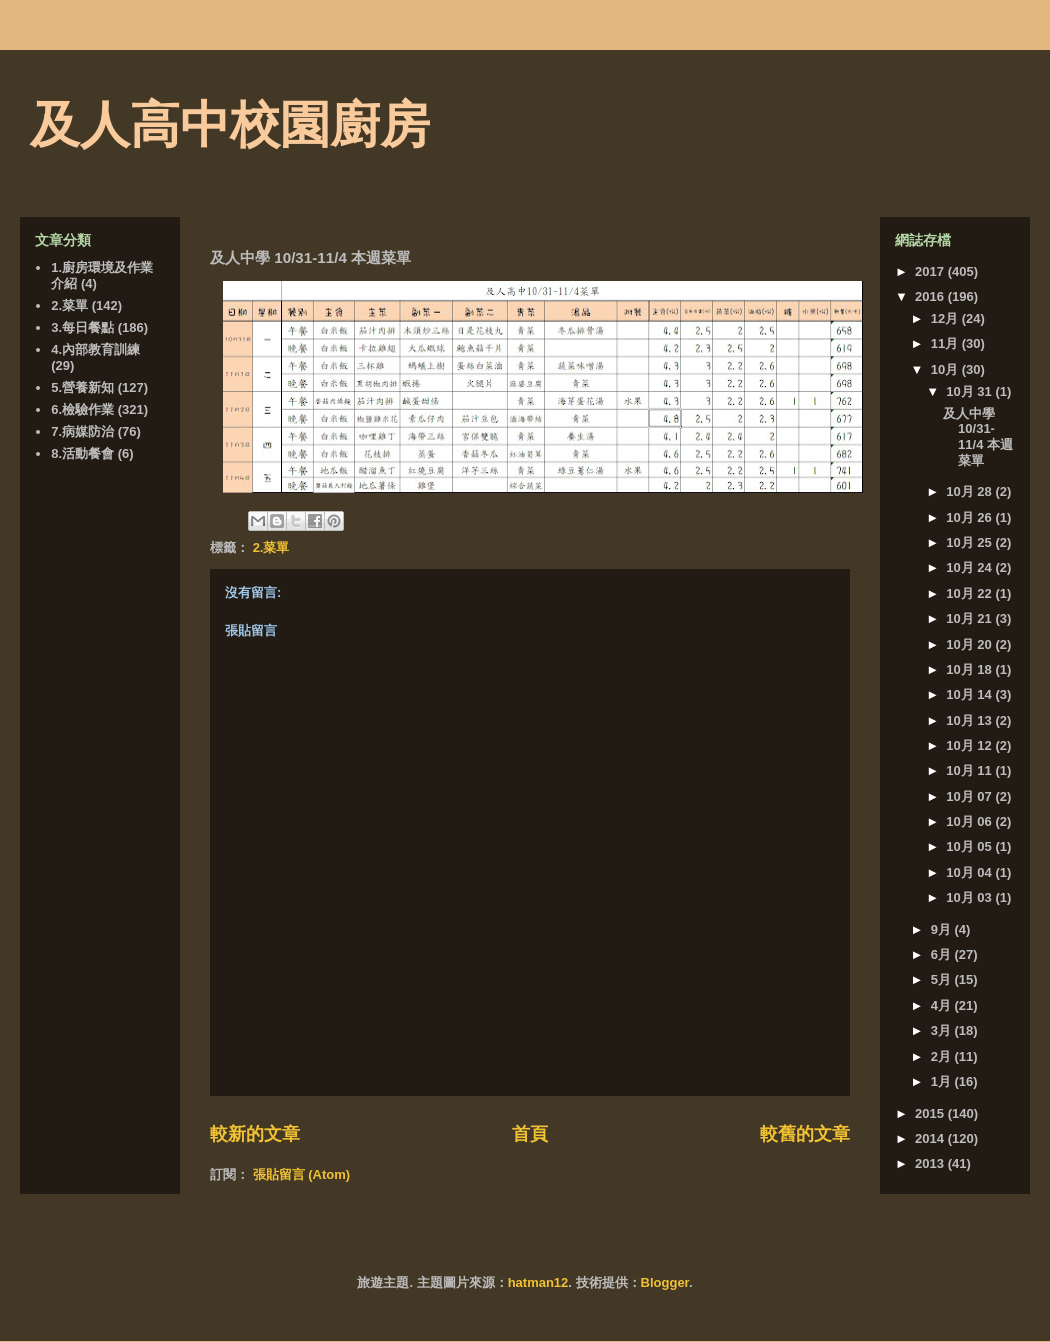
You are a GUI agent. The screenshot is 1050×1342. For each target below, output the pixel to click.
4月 (943, 1005)
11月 (946, 343)
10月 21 (970, 618)
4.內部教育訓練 (95, 349)
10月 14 (970, 694)
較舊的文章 (805, 1134)
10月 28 (970, 491)
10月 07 (970, 796)
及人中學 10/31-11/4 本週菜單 (978, 437)
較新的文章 (255, 1134)
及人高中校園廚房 (230, 125)
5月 (943, 979)
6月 (943, 954)
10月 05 (970, 846)
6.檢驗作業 (82, 409)
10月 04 (970, 872)
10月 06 (970, 821)
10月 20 (970, 644)
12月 (946, 318)
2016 (931, 296)
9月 (943, 929)
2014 (931, 1138)
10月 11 (970, 770)
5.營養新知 (82, 387)
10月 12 (970, 745)
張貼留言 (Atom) (302, 1174)
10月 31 (970, 391)
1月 (943, 1081)
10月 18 (970, 669)
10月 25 (970, 542)
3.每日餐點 (82, 327)
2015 (931, 1113)
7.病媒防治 (82, 431)
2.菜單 (271, 547)
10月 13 (970, 720)
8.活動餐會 (82, 453)
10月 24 (970, 567)
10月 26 (970, 517)
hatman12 (538, 1282)
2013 (931, 1163)
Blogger (665, 1282)
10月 (946, 369)
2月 (943, 1056)
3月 (943, 1030)
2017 (931, 271)
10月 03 (970, 897)
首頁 (530, 1134)
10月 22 (970, 593)
